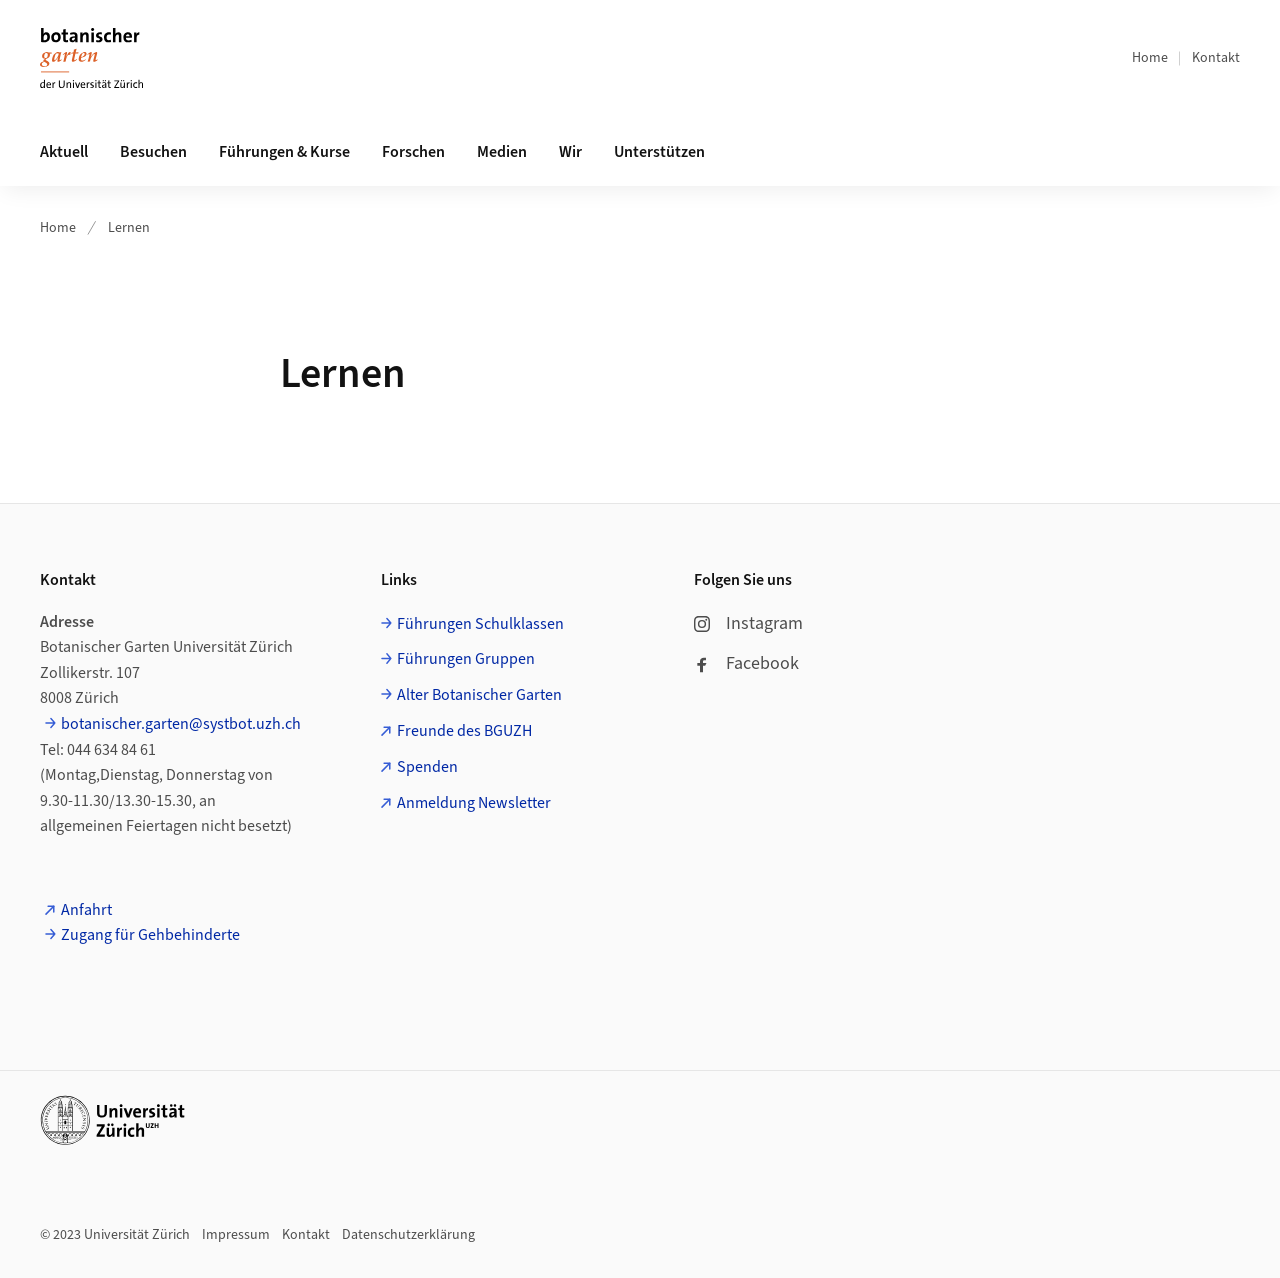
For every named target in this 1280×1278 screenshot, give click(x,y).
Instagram (748, 623)
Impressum (236, 1235)
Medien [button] (502, 152)
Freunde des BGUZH (464, 731)
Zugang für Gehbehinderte (150, 935)
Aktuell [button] (64, 152)
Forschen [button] (413, 152)
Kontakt (1216, 58)
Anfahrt (86, 910)
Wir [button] (570, 152)
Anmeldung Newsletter (474, 803)
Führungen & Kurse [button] (284, 152)
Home (1150, 58)
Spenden (427, 767)
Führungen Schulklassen (480, 624)
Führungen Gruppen (466, 659)
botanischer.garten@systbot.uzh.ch (181, 724)
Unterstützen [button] (659, 152)
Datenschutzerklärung (408, 1235)
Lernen (129, 228)
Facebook (746, 663)
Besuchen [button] (153, 152)
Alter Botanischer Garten (479, 695)
